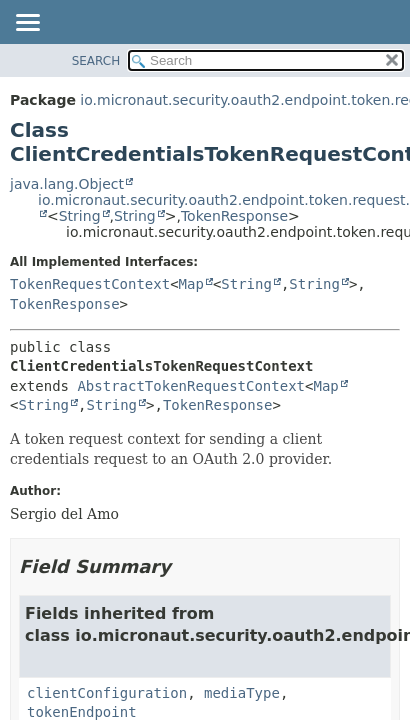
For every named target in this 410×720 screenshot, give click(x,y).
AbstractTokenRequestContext (191, 386)
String (80, 216)
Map (191, 284)
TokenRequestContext (90, 284)
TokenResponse (234, 216)
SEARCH (96, 61)
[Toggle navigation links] (27, 24)
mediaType (242, 693)
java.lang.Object (67, 184)
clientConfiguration (107, 693)
